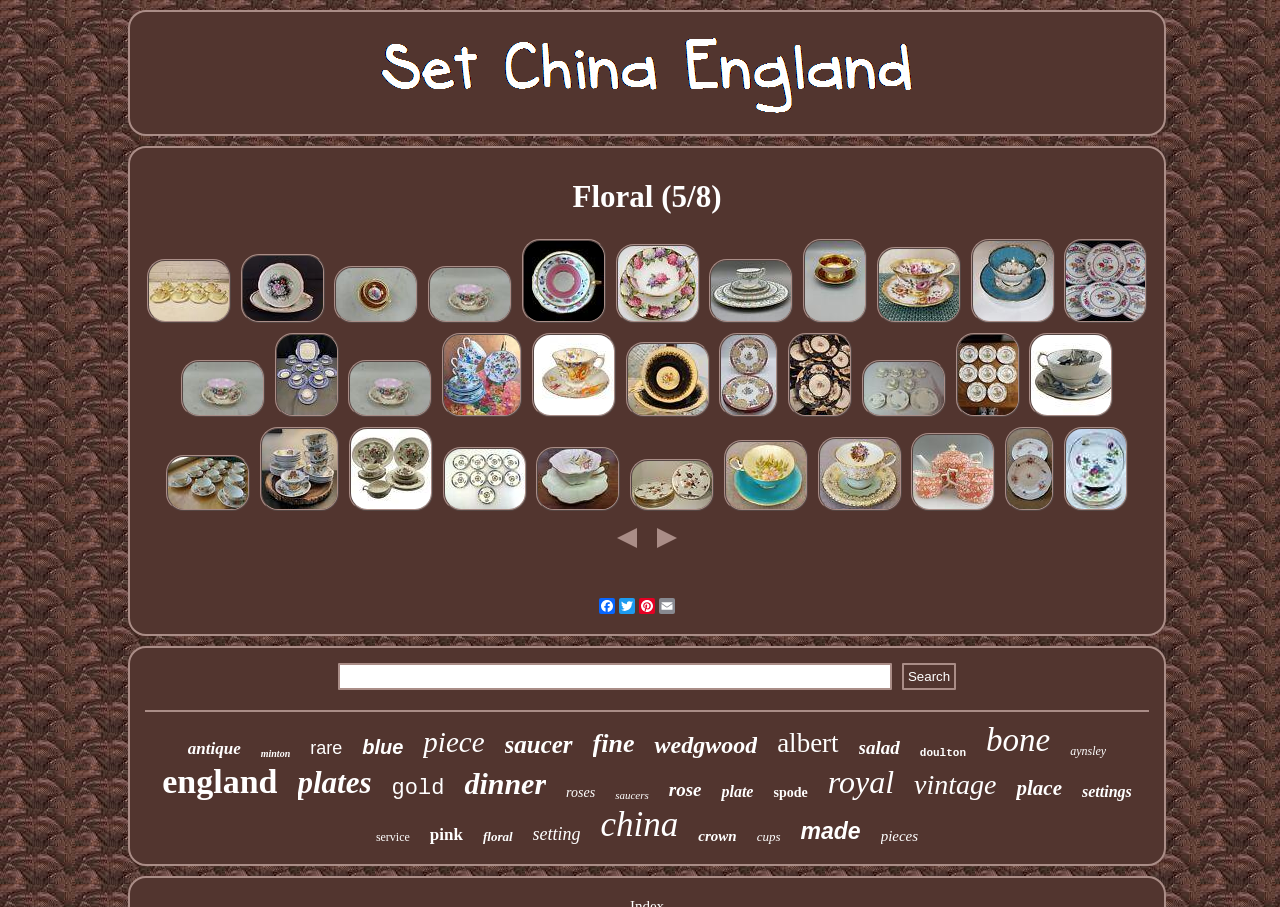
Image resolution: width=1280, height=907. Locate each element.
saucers (632, 795)
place (1038, 788)
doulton (943, 753)
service (393, 837)
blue (382, 747)
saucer (539, 744)
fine (614, 743)
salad (879, 747)
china (640, 824)
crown (717, 836)
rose (685, 789)
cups (769, 836)
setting (557, 834)
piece (453, 742)
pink (446, 834)
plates (335, 782)
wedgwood (705, 745)
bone (1018, 740)
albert (807, 743)
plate (737, 791)
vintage (955, 784)
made (831, 831)
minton (275, 753)
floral (498, 836)
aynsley (1088, 751)
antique (214, 748)
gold (418, 788)
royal (861, 782)
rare (326, 748)
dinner (505, 783)
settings (1107, 791)
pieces (899, 836)
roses (580, 792)
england (219, 781)
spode (790, 792)
